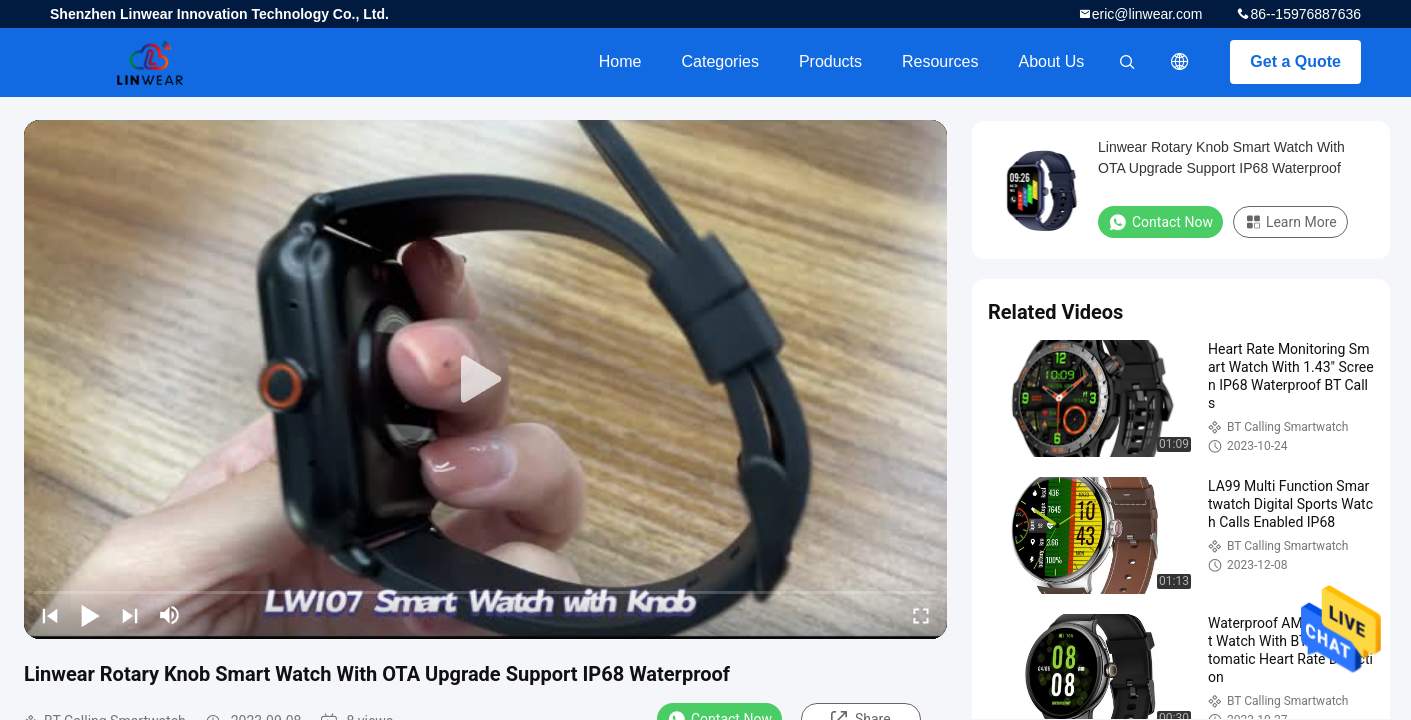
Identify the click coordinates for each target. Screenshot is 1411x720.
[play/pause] (90, 615)
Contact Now (1160, 222)
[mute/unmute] (170, 615)
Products (830, 61)
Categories (720, 61)
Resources (940, 61)
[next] (130, 615)
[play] (486, 380)
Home (620, 61)
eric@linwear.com (1147, 14)
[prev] (50, 615)
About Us (1052, 61)
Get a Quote (1295, 61)
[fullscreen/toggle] (921, 615)
